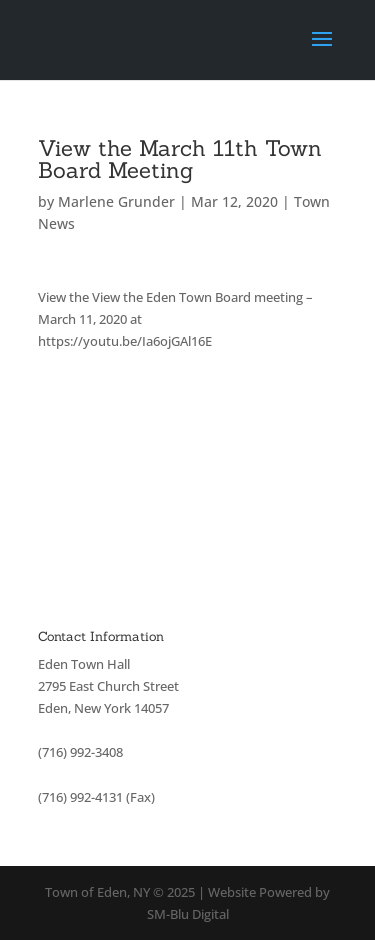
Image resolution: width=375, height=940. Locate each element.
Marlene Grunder (116, 201)
